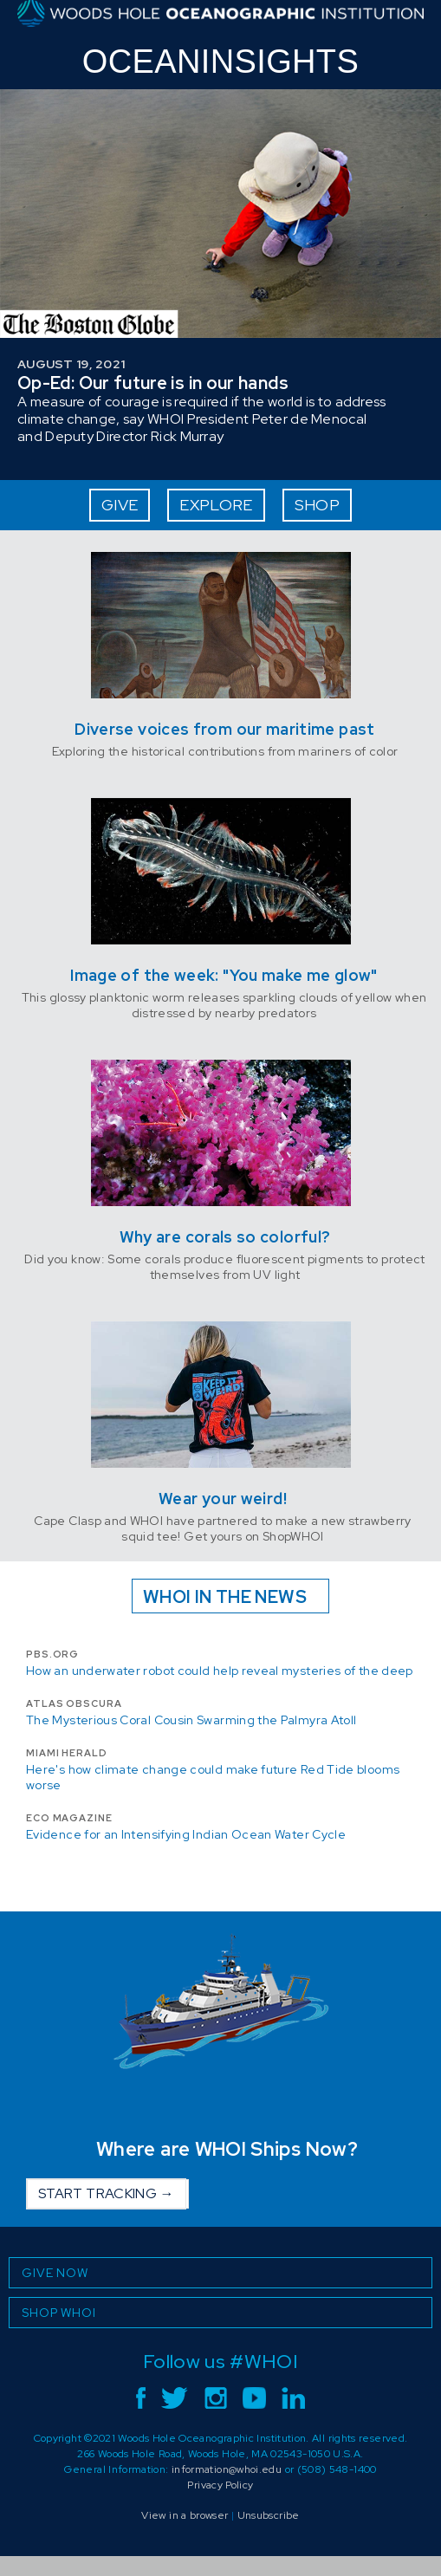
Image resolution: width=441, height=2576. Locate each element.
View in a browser (184, 2515)
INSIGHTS (220, 61)
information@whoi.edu (227, 2469)
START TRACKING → (106, 2193)
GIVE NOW (55, 2273)
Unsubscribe (268, 2515)
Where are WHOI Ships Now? (227, 2149)
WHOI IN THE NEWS (225, 1597)
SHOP (317, 505)
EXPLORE (216, 505)
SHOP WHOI (59, 2312)
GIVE (119, 505)
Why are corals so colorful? (225, 1237)
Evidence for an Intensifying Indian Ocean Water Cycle (186, 1834)
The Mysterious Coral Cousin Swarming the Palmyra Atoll (191, 1720)
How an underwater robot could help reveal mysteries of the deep (219, 1670)
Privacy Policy (220, 2485)
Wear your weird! (223, 1499)
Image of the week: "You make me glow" (223, 975)
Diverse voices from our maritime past (224, 729)
